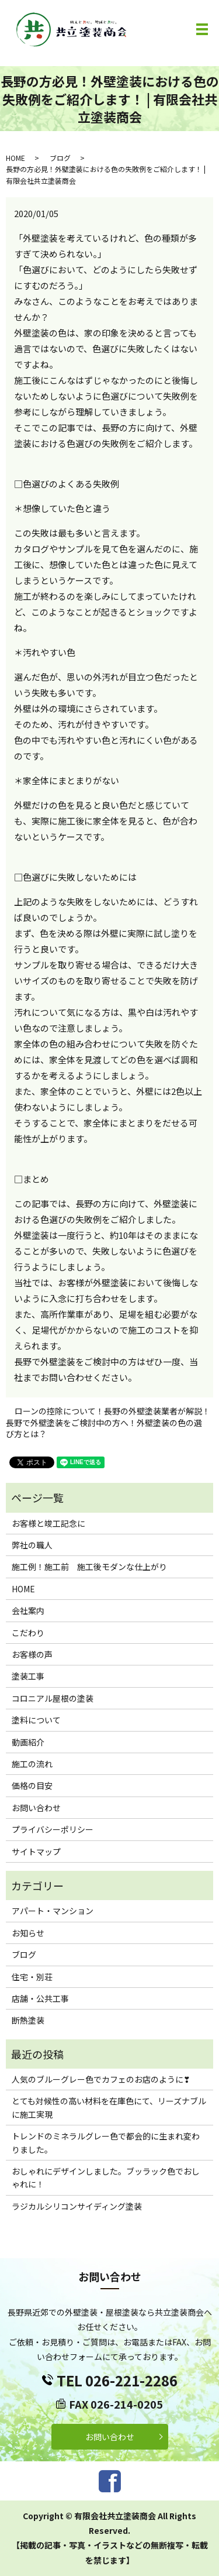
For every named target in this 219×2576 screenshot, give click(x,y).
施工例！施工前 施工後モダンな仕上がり (89, 1566)
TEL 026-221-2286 (117, 2380)
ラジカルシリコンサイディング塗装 (77, 2206)
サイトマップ (36, 1851)
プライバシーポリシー (52, 1829)
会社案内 (28, 1610)
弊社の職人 (32, 1545)
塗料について (36, 1720)
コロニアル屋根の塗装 (52, 1698)
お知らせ (28, 1933)
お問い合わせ (36, 1807)
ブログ (60, 158)
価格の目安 (32, 1785)
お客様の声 (32, 1654)
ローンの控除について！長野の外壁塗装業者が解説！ (112, 1411)
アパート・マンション (52, 1910)
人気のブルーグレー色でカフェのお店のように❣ (101, 2079)
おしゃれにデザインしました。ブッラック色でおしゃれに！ (106, 2177)
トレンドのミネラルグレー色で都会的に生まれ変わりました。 (106, 2142)
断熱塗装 (28, 2020)
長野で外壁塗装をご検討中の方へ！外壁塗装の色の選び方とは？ (104, 1428)
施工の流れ (32, 1764)
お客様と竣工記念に (48, 1523)
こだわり (28, 1633)
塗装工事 (28, 1676)
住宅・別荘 (32, 1977)
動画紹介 (28, 1742)
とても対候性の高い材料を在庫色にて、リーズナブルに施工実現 (109, 2107)
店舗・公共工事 (40, 1998)
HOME (15, 158)
